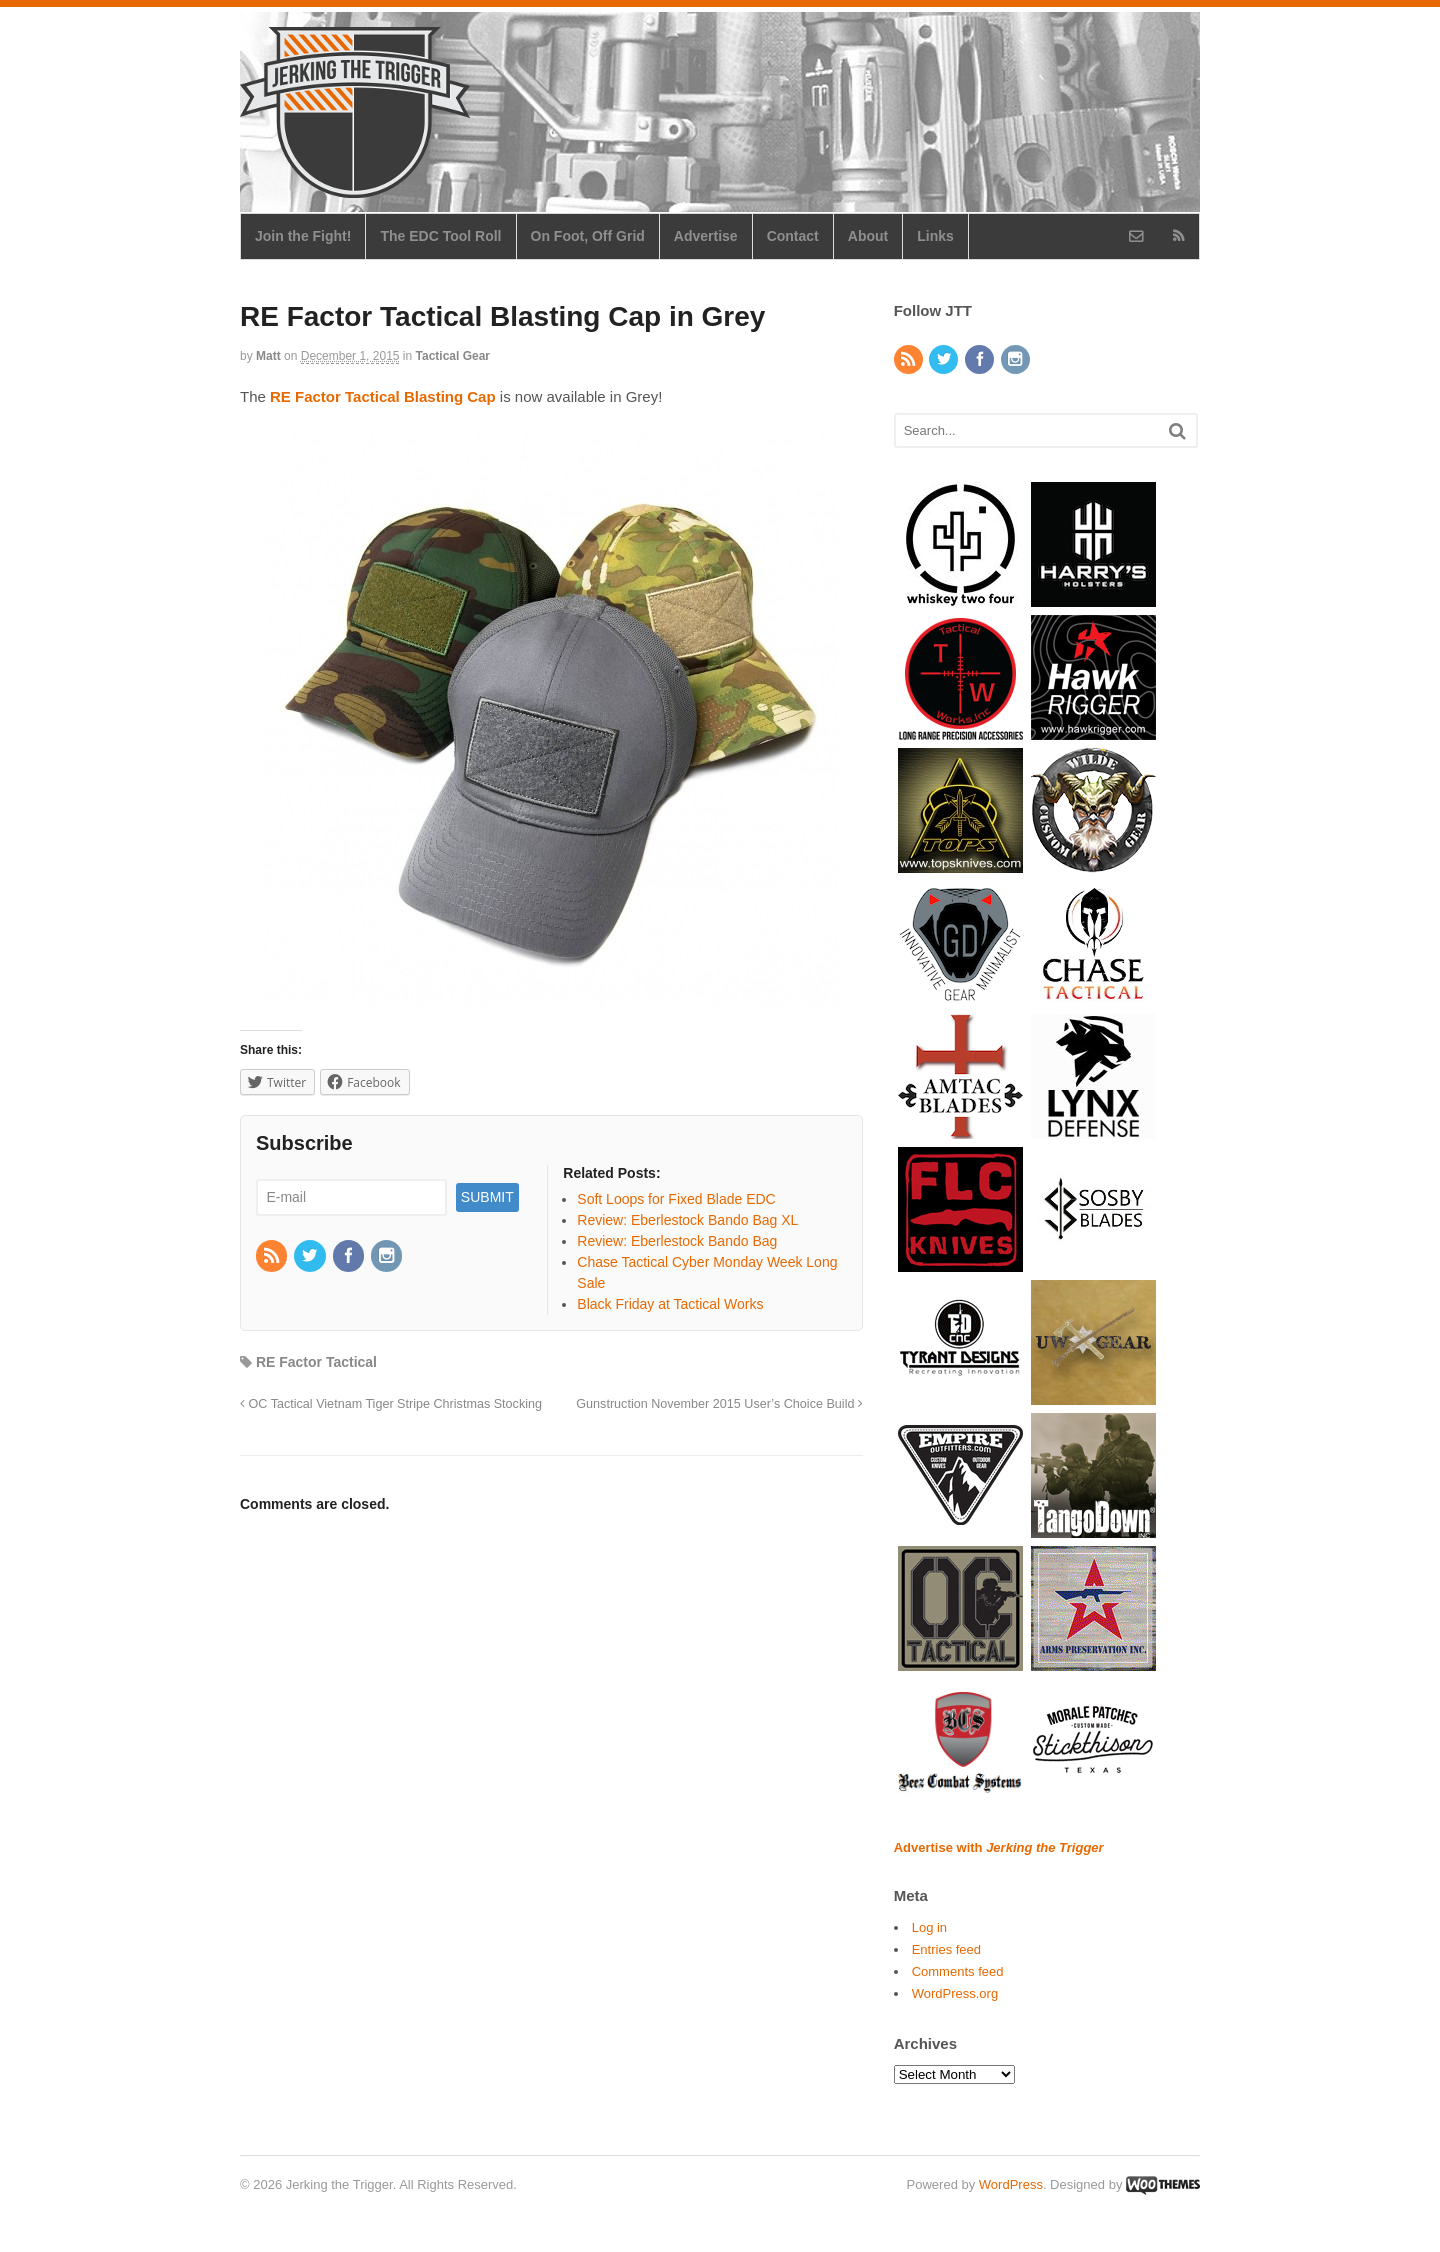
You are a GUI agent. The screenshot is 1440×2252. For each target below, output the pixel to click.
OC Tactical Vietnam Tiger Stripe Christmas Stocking (391, 1404)
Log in (929, 1927)
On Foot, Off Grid (588, 236)
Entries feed (946, 1949)
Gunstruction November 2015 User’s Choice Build (719, 1404)
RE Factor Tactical (316, 1362)
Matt (268, 356)
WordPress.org (955, 1993)
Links (935, 236)
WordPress (1011, 2184)
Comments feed (958, 1971)
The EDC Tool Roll (440, 236)
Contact (793, 236)
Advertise (706, 236)
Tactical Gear (453, 356)
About (868, 236)
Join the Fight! (303, 236)
